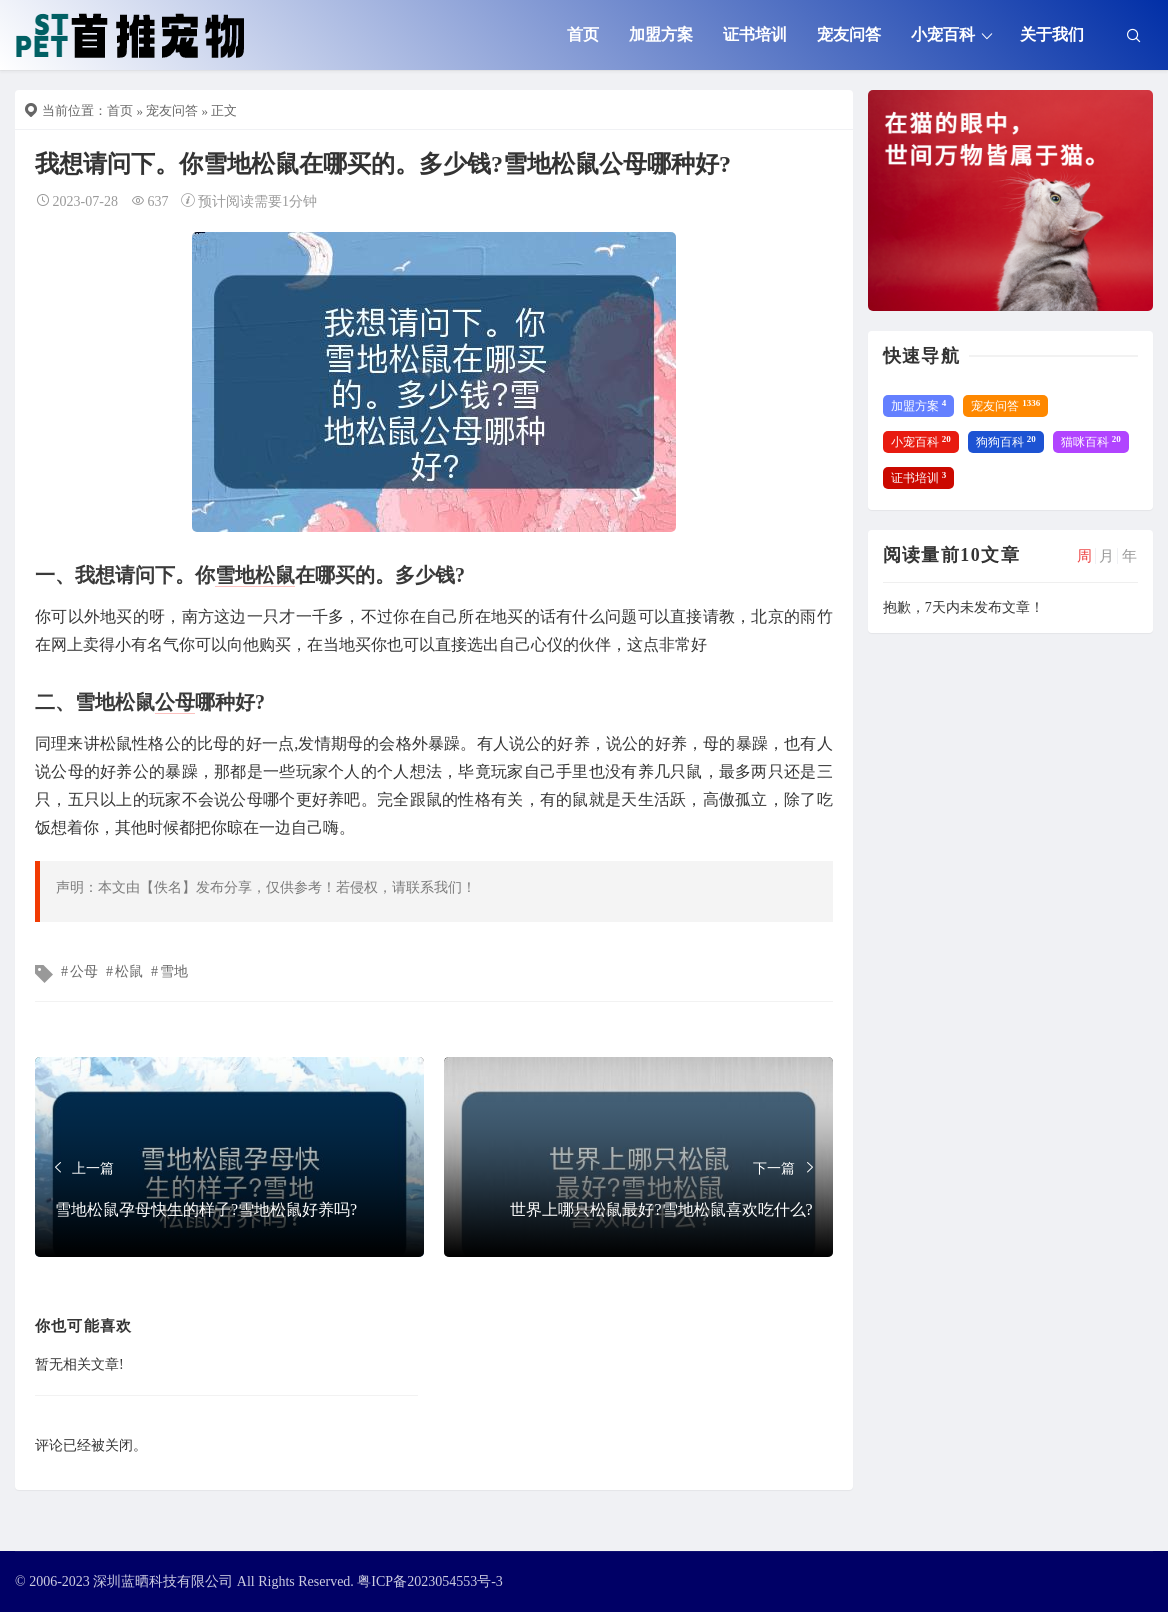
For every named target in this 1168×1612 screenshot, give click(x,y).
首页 (583, 34)
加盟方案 (661, 34)
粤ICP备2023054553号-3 (429, 1581)
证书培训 (755, 34)
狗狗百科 (1006, 442)
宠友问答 (849, 34)
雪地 (235, 575)
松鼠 (275, 575)
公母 (175, 702)
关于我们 (1052, 34)
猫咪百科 (1091, 442)
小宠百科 (943, 34)
